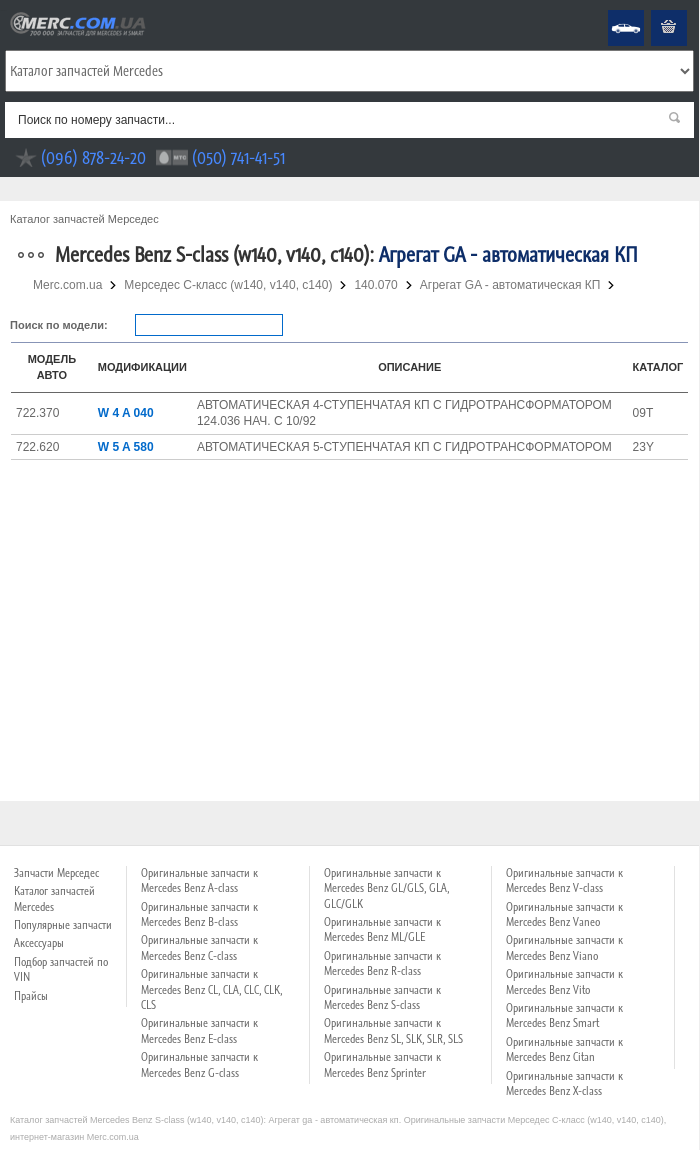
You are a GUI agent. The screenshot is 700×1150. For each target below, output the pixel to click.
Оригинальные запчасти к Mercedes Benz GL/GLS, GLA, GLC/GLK (386, 888)
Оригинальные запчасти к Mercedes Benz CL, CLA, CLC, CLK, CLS (211, 989)
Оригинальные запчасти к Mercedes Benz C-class (199, 947)
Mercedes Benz (612, 10)
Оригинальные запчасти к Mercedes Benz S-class (382, 997)
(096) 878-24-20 (93, 157)
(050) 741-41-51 (238, 157)
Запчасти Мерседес (56, 873)
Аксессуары (39, 943)
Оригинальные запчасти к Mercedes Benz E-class (199, 1030)
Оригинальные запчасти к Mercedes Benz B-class (199, 914)
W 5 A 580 (126, 447)
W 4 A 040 (126, 413)
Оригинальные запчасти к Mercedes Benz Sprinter (382, 1064)
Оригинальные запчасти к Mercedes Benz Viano (564, 947)
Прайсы (31, 996)
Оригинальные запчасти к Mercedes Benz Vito (564, 981)
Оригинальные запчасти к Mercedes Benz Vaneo (564, 914)
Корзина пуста (653, 10)
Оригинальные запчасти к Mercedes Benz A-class (199, 880)
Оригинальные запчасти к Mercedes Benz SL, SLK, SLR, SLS (393, 1030)
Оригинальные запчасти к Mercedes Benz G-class (199, 1064)
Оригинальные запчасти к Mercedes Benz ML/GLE (382, 929)
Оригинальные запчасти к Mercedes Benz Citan (564, 1049)
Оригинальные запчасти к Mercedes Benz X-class (564, 1083)
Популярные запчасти (63, 925)
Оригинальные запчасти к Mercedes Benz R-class (382, 963)
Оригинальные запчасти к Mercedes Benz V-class (564, 880)
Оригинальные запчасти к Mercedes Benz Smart (564, 1015)
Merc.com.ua (3, 10)
